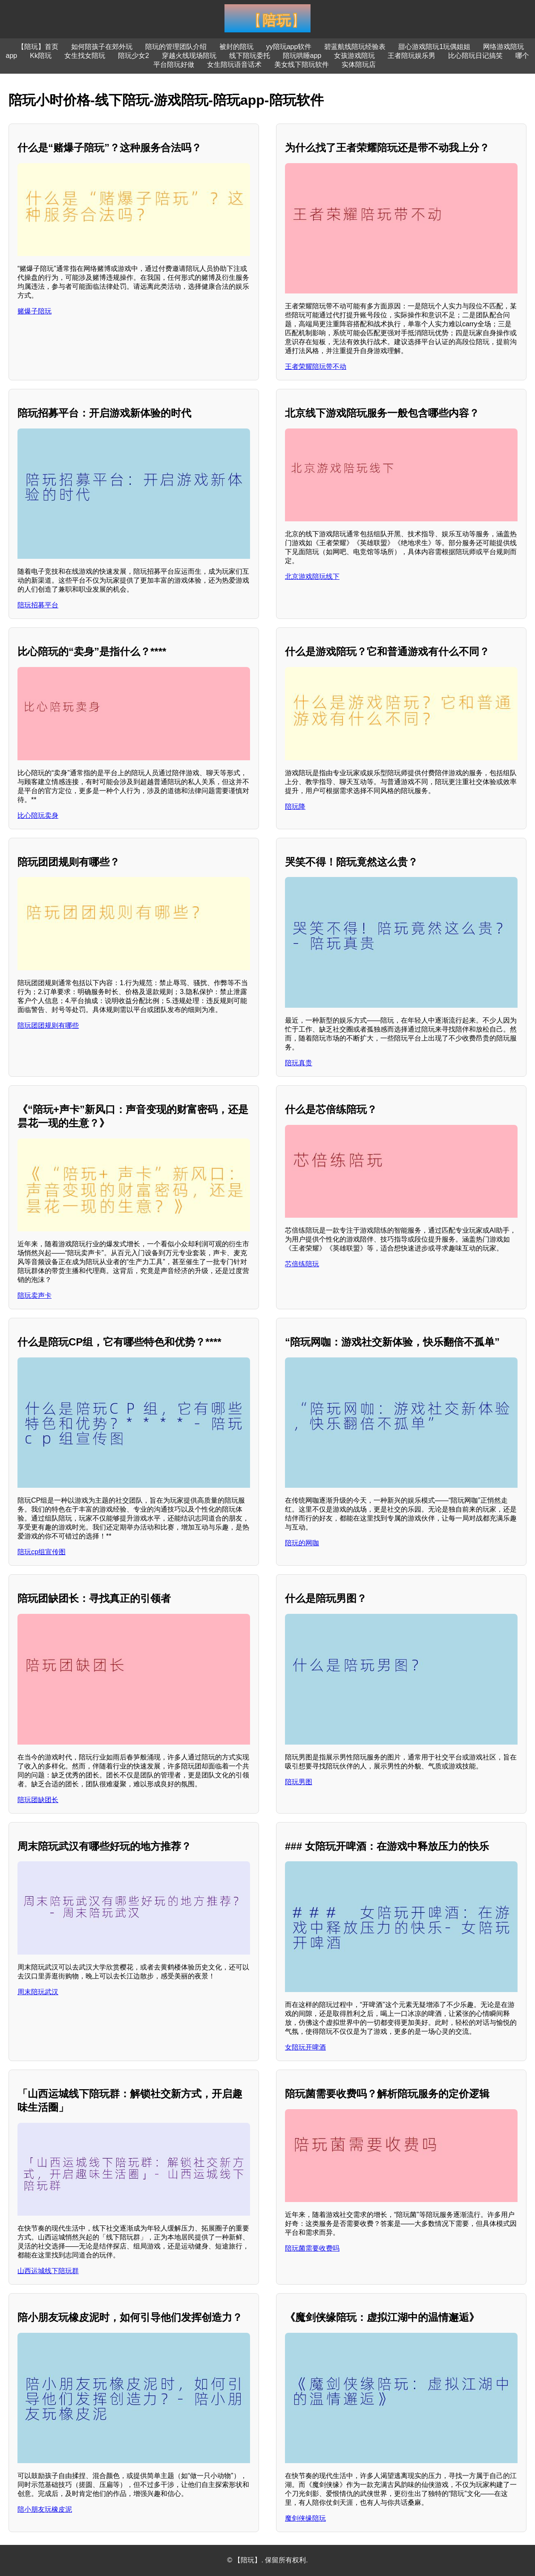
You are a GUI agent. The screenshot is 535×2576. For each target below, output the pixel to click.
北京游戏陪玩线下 (312, 576)
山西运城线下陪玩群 (48, 2270)
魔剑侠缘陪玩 (305, 2518)
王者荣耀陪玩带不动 (315, 366)
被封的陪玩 (236, 46)
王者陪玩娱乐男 (411, 55)
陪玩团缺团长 (37, 1799)
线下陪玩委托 (249, 55)
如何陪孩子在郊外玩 (101, 46)
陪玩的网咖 (302, 1543)
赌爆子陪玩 (34, 311)
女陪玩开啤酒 (305, 2047)
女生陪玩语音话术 (234, 64)
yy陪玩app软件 (289, 46)
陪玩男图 (298, 1781)
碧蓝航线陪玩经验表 (354, 46)
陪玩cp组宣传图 (41, 1551)
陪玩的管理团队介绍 (176, 46)
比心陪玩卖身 (37, 815)
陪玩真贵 (298, 1063)
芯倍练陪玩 (302, 1264)
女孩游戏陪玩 (354, 55)
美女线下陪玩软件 (301, 64)
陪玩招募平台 (37, 605)
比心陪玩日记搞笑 (475, 55)
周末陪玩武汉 (37, 1991)
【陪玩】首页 (37, 46)
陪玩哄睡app (302, 55)
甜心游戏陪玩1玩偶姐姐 (434, 46)
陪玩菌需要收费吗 (312, 2248)
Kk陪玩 (41, 55)
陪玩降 (295, 806)
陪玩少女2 (133, 55)
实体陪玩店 (359, 64)
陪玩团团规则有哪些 (48, 1025)
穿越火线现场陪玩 (189, 55)
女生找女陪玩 (84, 55)
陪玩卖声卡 (34, 1295)
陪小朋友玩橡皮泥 (44, 2509)
